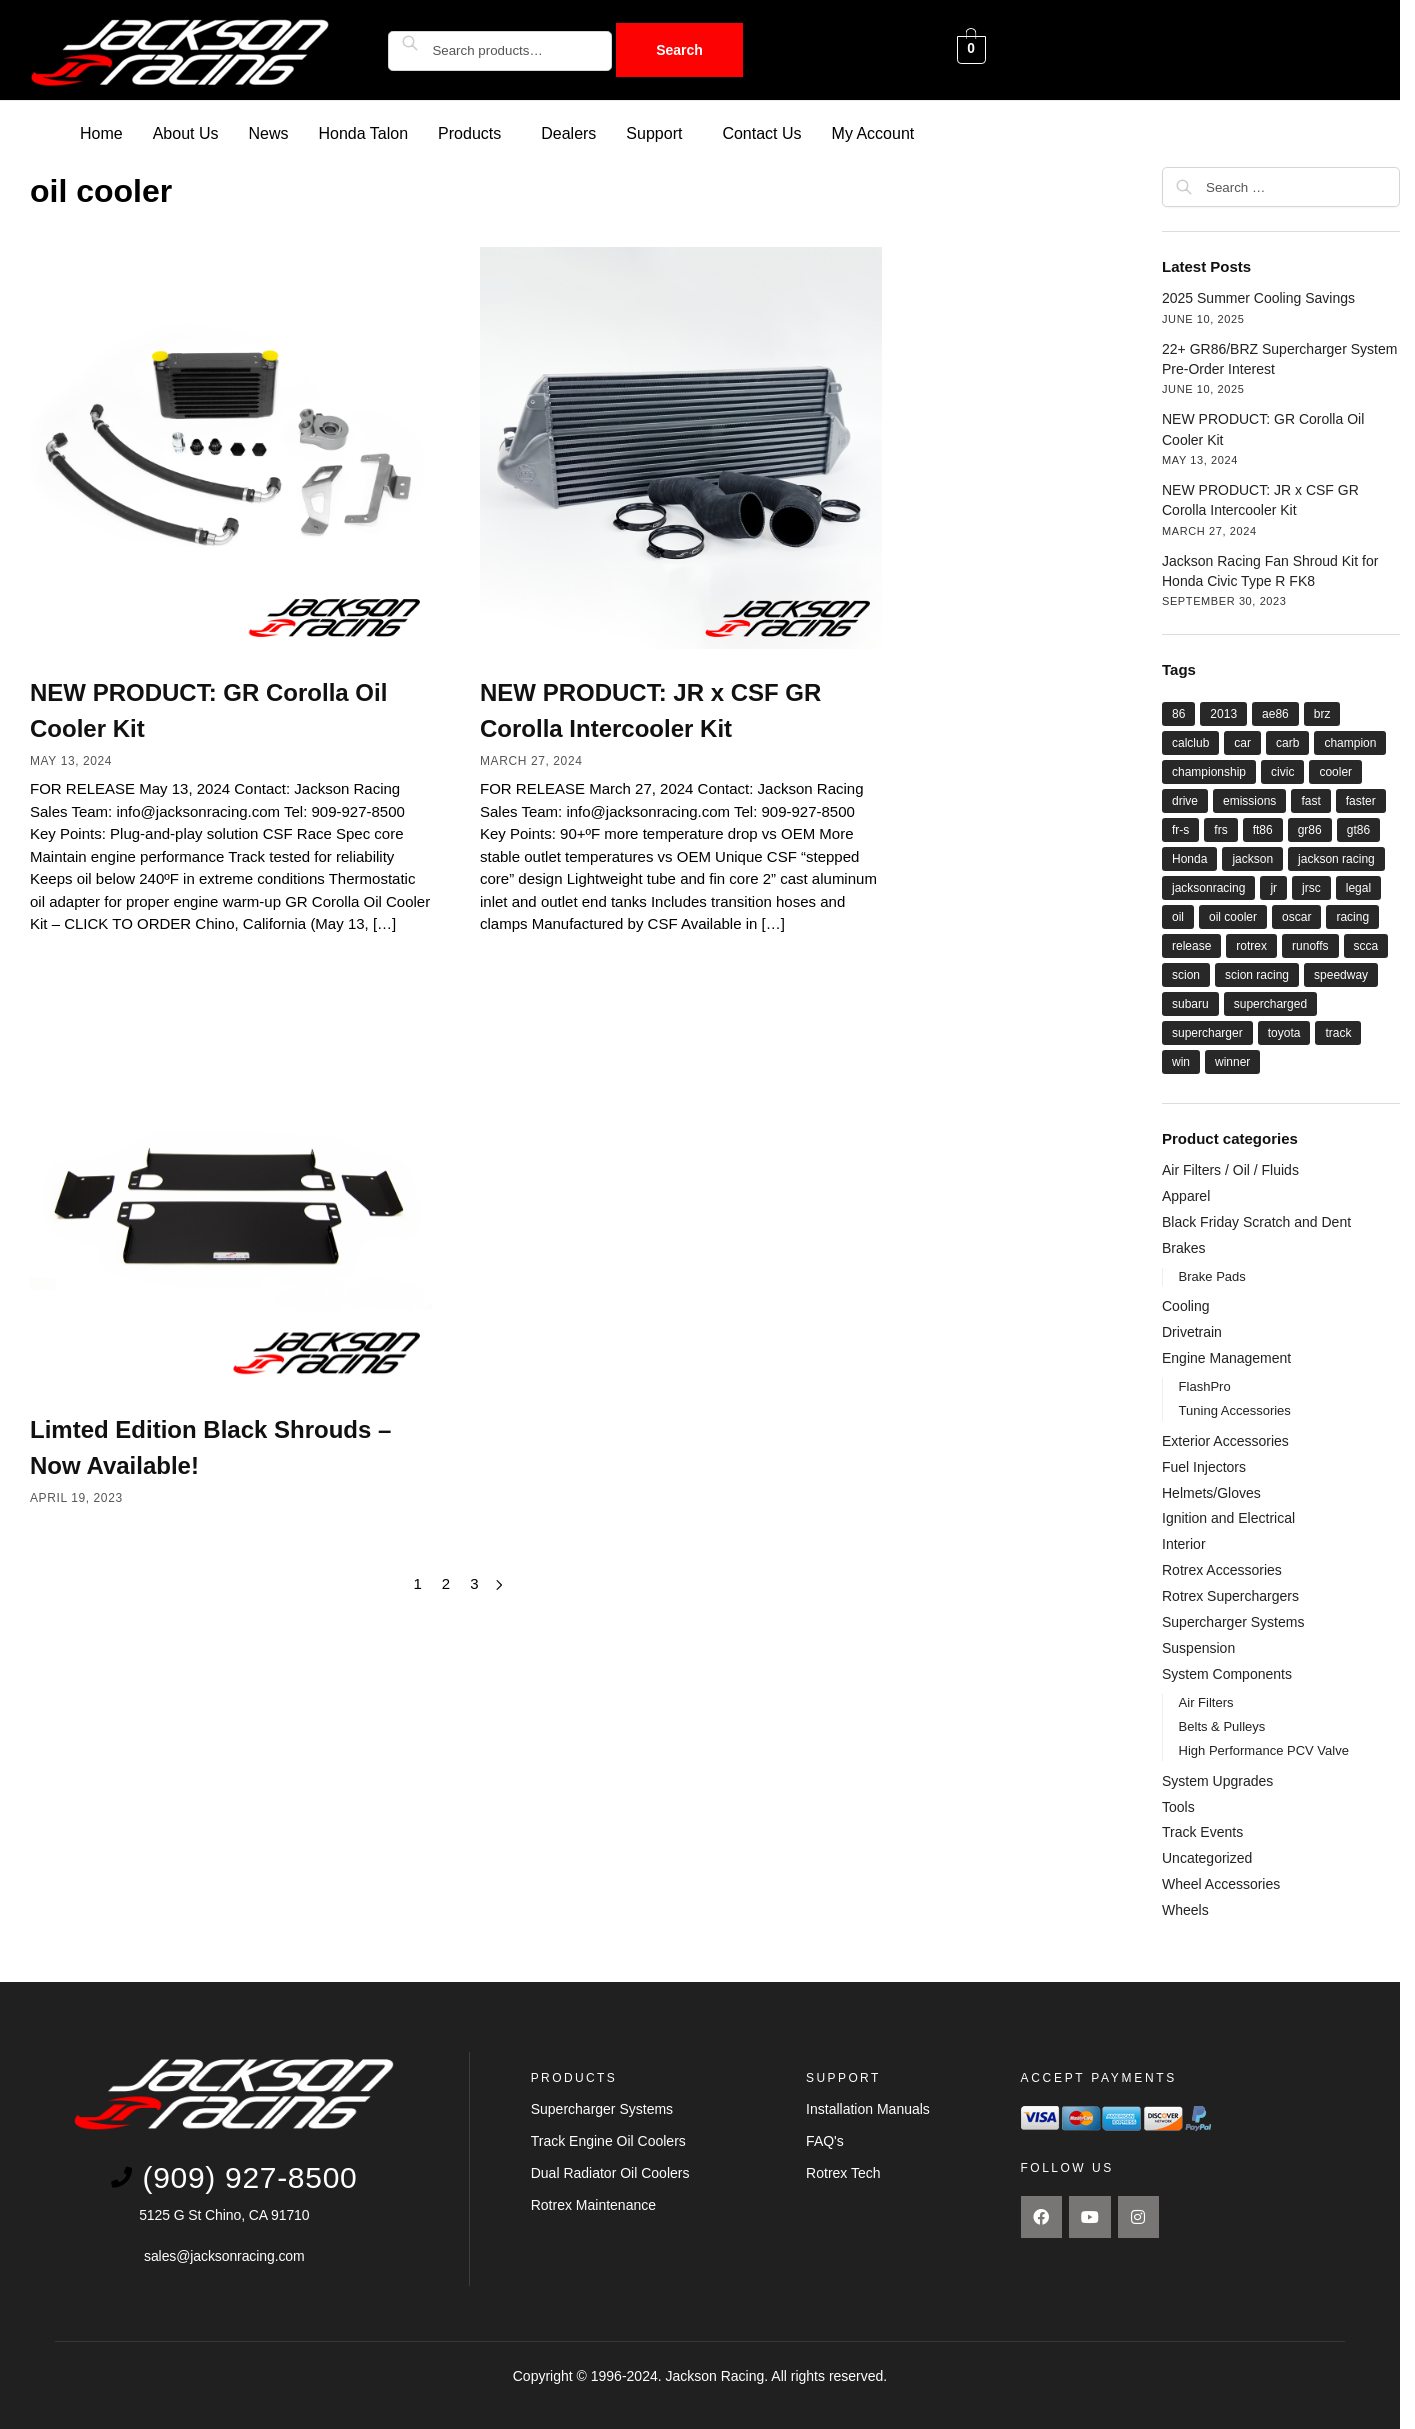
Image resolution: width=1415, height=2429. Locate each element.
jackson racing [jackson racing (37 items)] (1336, 858)
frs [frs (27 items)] (1220, 829)
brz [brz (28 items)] (1322, 713)
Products (469, 132)
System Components (1227, 1673)
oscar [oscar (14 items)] (1296, 916)
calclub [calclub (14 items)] (1190, 742)
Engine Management (1226, 1357)
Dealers (568, 132)
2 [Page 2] (446, 1582)
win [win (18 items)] (1181, 1061)
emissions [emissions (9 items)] (1249, 800)
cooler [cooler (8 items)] (1335, 771)
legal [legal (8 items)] (1358, 887)
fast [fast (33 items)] (1310, 800)
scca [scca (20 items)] (1366, 945)
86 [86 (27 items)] (1178, 713)
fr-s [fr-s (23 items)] (1180, 829)
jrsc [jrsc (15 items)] (1311, 887)
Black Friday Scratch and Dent (1256, 1221)
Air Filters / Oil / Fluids (1230, 1169)
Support (654, 132)
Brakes (1184, 1247)
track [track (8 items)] (1338, 1032)
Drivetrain (1192, 1331)
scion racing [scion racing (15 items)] (1257, 974)
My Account (873, 132)
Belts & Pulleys (1222, 1725)
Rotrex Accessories (1222, 1569)
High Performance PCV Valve (1264, 1749)
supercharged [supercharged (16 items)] (1270, 1003)
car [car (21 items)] (1242, 742)
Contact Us (761, 132)
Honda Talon (364, 132)
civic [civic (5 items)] (1282, 771)
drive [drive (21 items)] (1185, 800)
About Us (186, 132)
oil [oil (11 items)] (1178, 916)
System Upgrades (1217, 1780)
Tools (1178, 1806)
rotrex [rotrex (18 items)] (1251, 945)
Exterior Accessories (1225, 1440)
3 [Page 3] (474, 1582)
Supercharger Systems (1233, 1621)
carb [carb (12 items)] (1287, 742)
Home (101, 132)
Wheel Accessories (1221, 1883)
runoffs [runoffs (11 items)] (1310, 945)
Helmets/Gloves (1211, 1492)
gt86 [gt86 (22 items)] (1358, 829)
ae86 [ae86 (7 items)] (1275, 713)
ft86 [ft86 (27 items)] (1263, 829)
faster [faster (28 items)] (1361, 800)
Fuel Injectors (1204, 1466)
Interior (1184, 1543)
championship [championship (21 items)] (1209, 771)
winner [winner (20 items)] (1232, 1061)
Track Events (1202, 1831)
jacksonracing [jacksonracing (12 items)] (1208, 887)
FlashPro (1205, 1385)
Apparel (1186, 1195)
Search (679, 50)
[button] (474, 133)
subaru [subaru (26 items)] (1190, 1003)
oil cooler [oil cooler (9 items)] (1233, 916)
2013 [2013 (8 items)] (1223, 713)
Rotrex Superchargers (1230, 1595)
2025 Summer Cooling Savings (1258, 297)
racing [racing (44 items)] (1352, 916)
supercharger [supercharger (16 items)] (1207, 1032)
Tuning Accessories (1235, 1409)
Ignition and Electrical (1228, 1517)
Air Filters (1206, 1701)
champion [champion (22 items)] (1350, 742)
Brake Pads (1212, 1275)
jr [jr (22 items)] (1273, 887)
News (269, 132)
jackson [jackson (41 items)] (1252, 858)
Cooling (1185, 1305)
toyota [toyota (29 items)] (1284, 1032)
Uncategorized (1207, 1857)
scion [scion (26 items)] (1186, 974)
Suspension (1198, 1647)
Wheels (1185, 1909)
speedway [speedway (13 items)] (1341, 974)
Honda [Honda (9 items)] (1189, 858)
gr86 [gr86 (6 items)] (1310, 829)
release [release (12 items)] (1191, 945)
